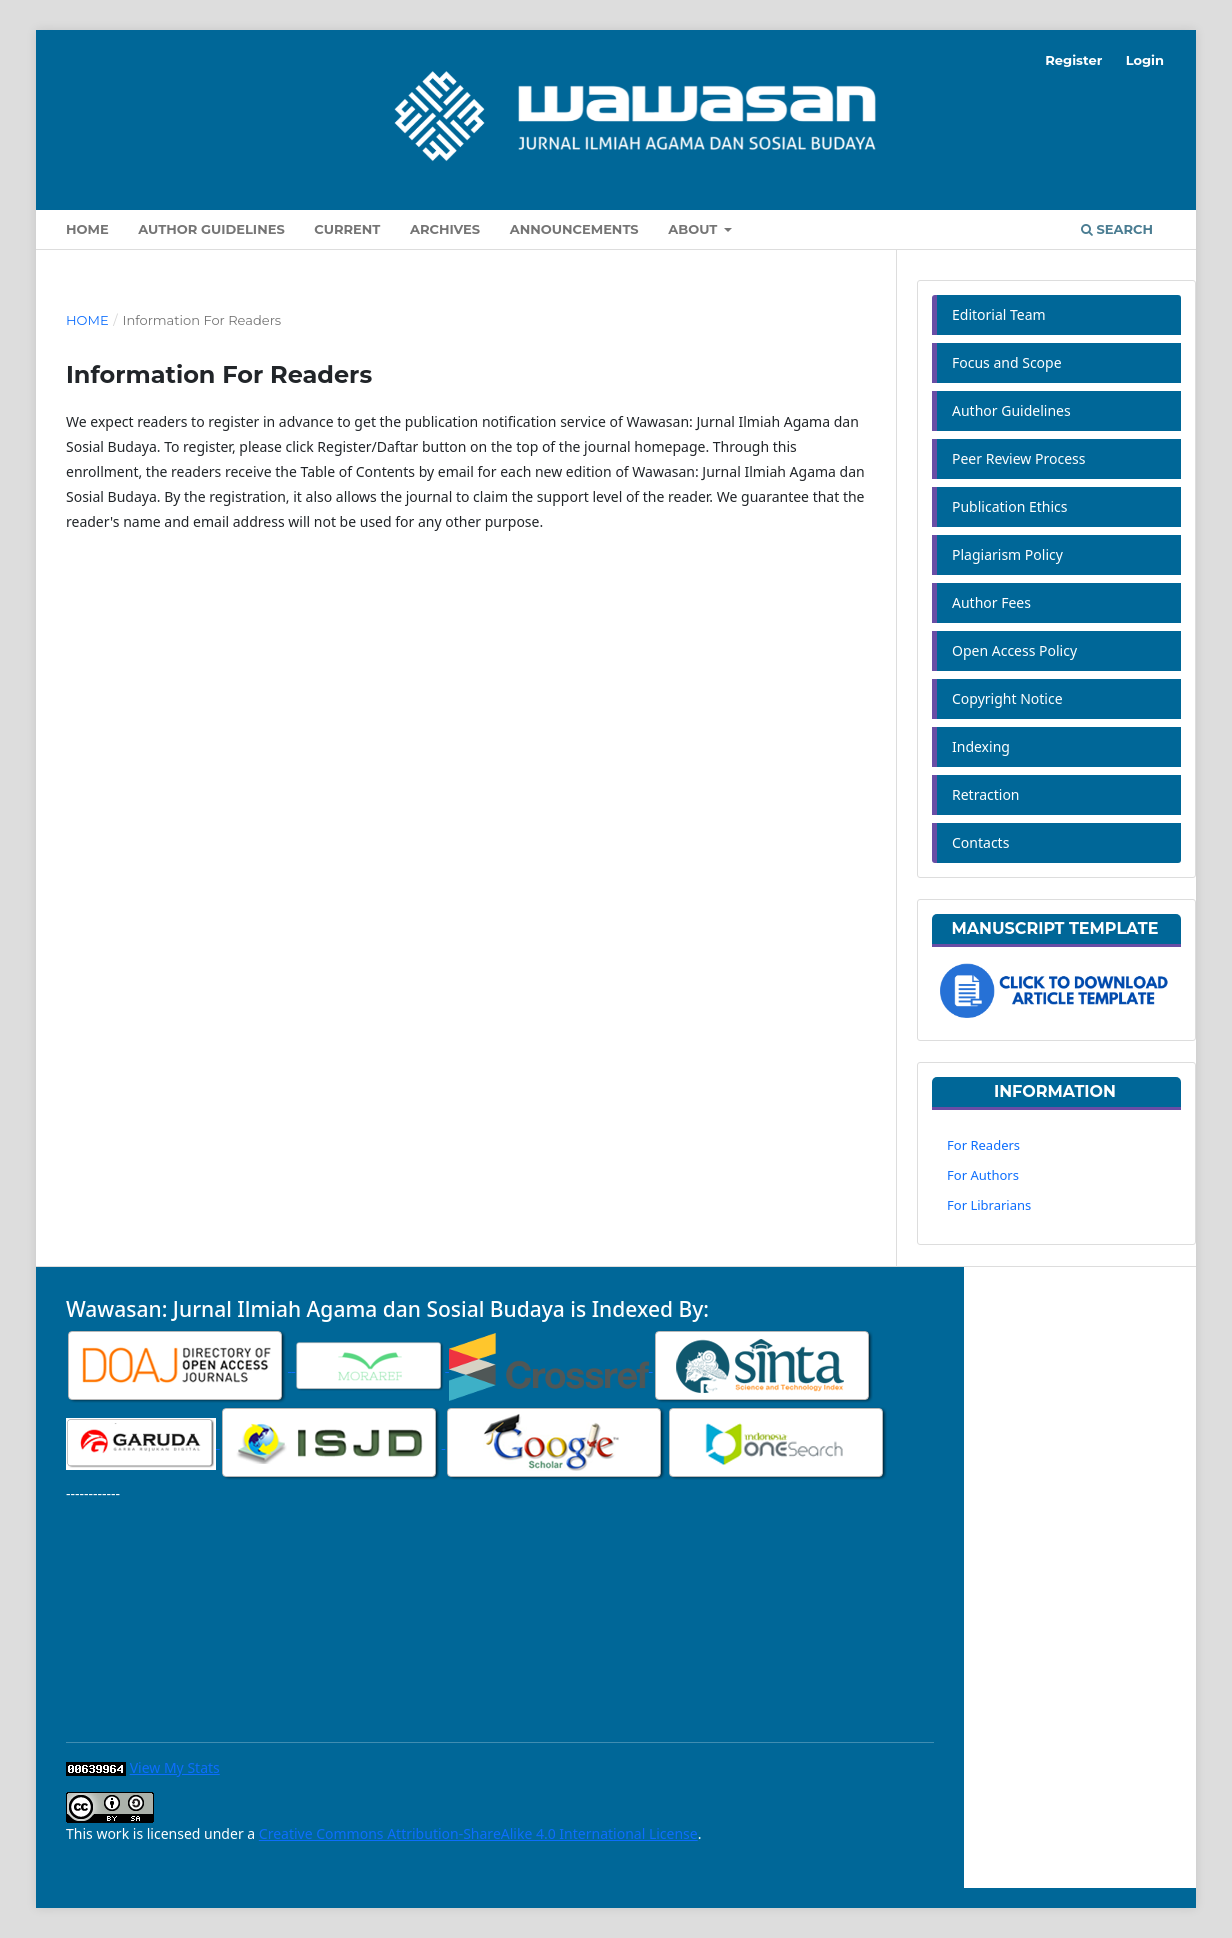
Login (1145, 60)
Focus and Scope (1007, 362)
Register (1073, 60)
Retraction (986, 794)
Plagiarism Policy (1007, 554)
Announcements (574, 229)
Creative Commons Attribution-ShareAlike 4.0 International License (478, 1833)
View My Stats (175, 1767)
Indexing (981, 746)
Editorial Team (999, 314)
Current (347, 229)
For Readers (983, 1145)
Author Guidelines (211, 229)
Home (87, 229)
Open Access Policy (1014, 650)
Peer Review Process (1018, 458)
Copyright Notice (1007, 698)
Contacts (980, 842)
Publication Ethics (1010, 506)
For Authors (983, 1175)
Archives (445, 229)
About (694, 229)
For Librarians (989, 1205)
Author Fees (991, 602)
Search (1117, 229)
